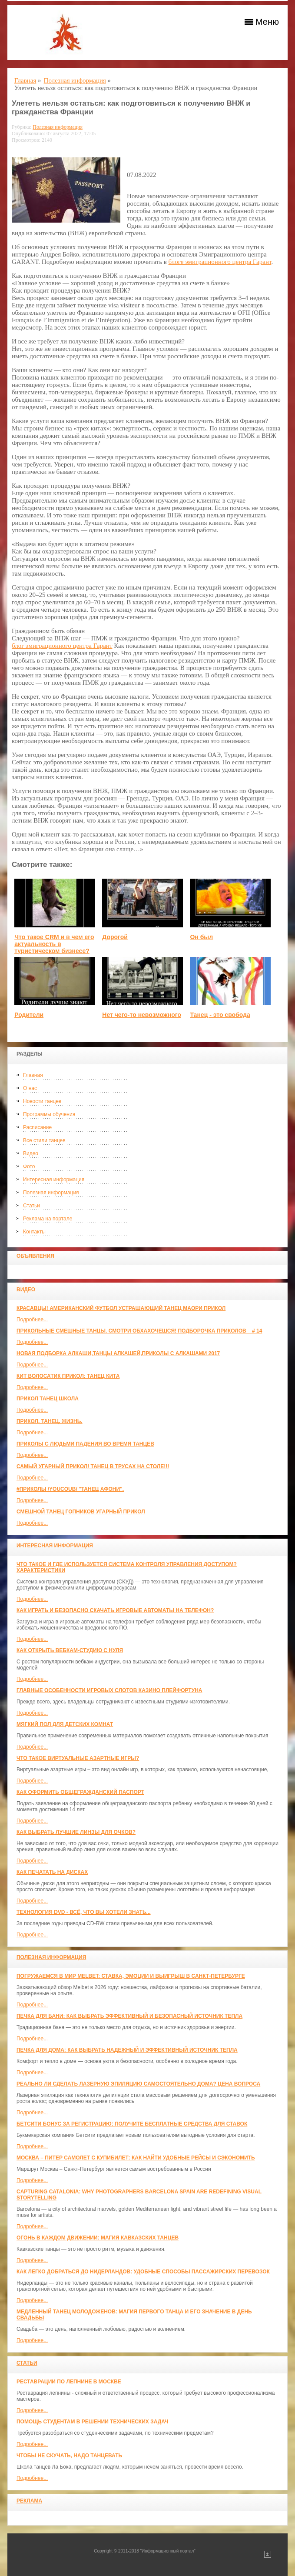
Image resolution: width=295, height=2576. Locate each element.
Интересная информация (53, 1179)
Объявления (35, 1256)
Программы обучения (49, 1114)
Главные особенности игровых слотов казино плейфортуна (109, 1690)
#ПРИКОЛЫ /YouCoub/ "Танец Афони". (70, 1489)
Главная (33, 1075)
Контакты (34, 1232)
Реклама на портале (47, 1219)
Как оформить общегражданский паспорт (80, 1792)
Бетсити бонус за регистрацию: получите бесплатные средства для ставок (132, 2124)
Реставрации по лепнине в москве (69, 2382)
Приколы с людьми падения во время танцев (85, 1444)
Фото (29, 1166)
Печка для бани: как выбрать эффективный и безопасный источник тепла (129, 2016)
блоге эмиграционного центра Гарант (220, 261)
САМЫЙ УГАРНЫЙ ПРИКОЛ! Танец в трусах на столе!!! (93, 1466)
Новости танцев (42, 1101)
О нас (30, 1088)
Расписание (37, 1127)
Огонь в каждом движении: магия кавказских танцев (98, 2238)
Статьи (31, 1206)
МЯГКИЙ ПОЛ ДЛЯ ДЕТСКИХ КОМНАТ (65, 1724)
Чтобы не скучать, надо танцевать (69, 2456)
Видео (30, 1153)
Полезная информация (51, 1193)
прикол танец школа (48, 1399)
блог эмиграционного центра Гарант (62, 645)
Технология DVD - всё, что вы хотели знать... (84, 1912)
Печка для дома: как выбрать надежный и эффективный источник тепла (127, 2050)
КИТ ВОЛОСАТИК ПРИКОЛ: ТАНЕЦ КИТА (68, 1376)
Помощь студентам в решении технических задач (93, 2422)
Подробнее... (32, 1319)
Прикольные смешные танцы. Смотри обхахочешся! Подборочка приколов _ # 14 (139, 1331)
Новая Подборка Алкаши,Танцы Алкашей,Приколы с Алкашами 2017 (118, 1353)
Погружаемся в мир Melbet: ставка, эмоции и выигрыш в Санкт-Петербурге (131, 1976)
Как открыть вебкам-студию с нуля (70, 1650)
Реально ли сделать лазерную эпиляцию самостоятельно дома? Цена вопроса (138, 2084)
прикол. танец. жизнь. (50, 1421)
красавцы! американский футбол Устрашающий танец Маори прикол (121, 1308)
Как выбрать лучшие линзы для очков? (76, 1832)
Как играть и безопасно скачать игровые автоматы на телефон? (115, 1610)
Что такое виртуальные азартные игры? (78, 1758)
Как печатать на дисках (52, 1872)
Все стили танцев (44, 1140)
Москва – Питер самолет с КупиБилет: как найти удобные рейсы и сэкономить (136, 2158)
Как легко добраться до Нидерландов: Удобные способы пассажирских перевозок (143, 2272)
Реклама (29, 2501)
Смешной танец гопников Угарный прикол (81, 1512)
